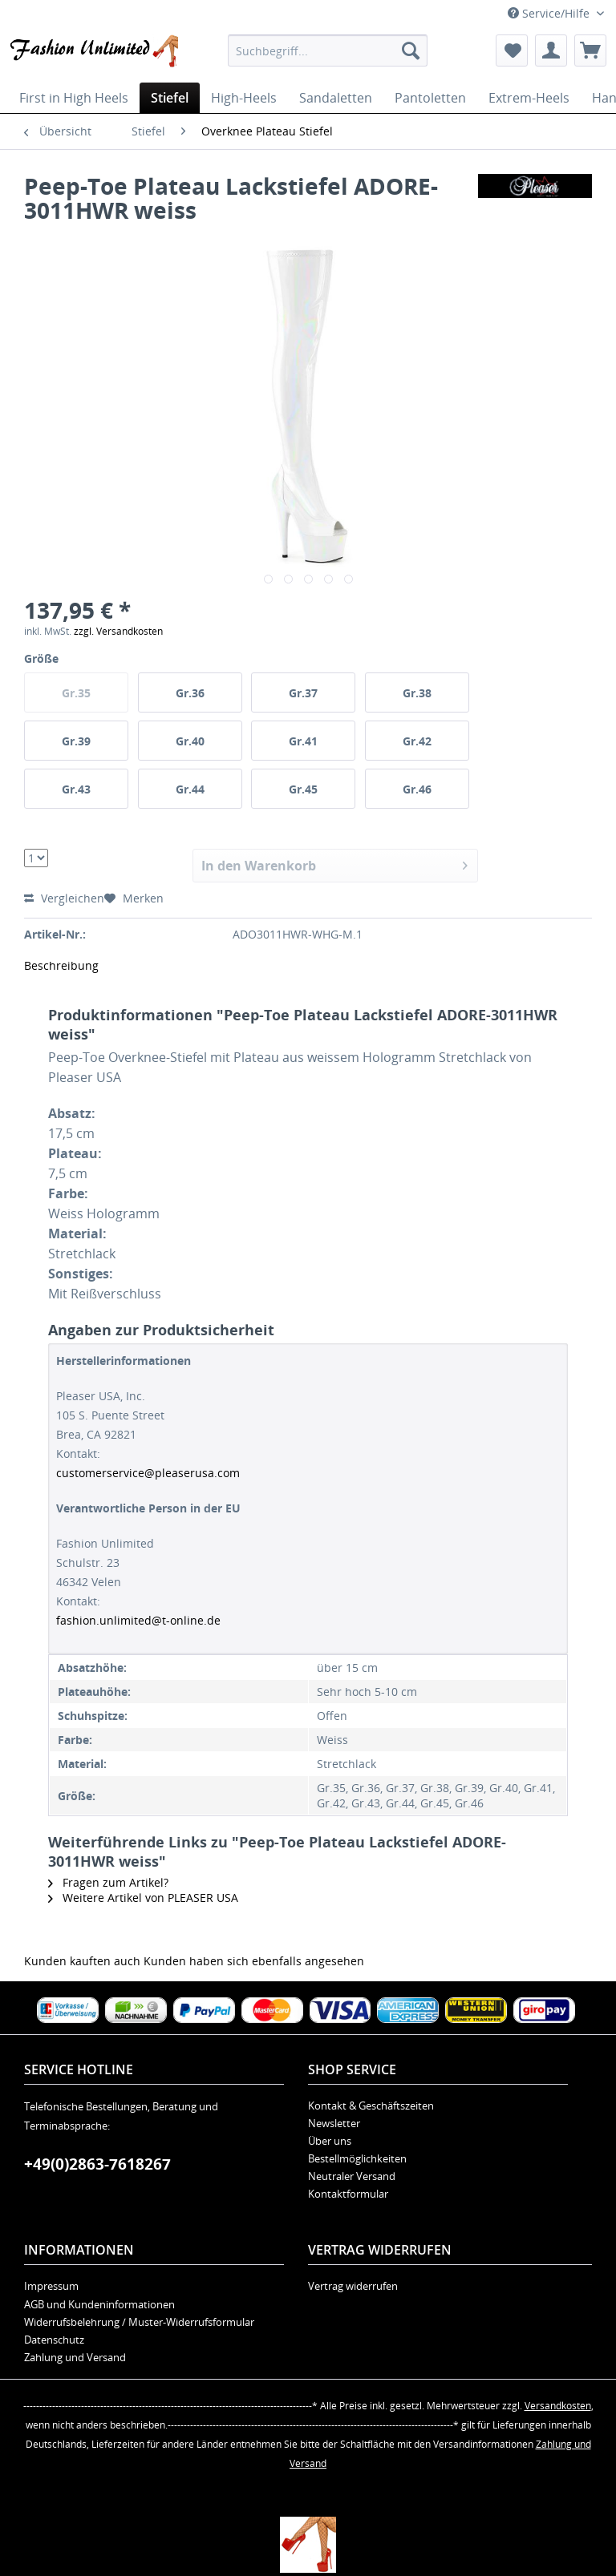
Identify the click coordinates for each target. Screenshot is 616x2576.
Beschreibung (61, 965)
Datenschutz (54, 2339)
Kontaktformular (348, 2193)
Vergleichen (64, 898)
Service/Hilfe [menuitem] (550, 13)
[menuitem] (328, 50)
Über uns (329, 2141)
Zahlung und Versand (75, 2357)
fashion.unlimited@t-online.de (138, 1620)
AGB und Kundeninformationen (99, 2304)
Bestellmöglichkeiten (357, 2158)
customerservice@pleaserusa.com (148, 1472)
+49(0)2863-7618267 (97, 2164)
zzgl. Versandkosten (118, 631)
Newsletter (334, 2123)
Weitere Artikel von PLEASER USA (143, 1897)
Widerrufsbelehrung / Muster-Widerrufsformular (139, 2322)
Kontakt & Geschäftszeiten (371, 2105)
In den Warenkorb (334, 863)
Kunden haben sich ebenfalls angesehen (254, 1960)
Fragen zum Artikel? (108, 1882)
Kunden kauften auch (82, 1960)
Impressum (51, 2286)
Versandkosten (558, 2405)
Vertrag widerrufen (353, 2286)
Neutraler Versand (351, 2176)
